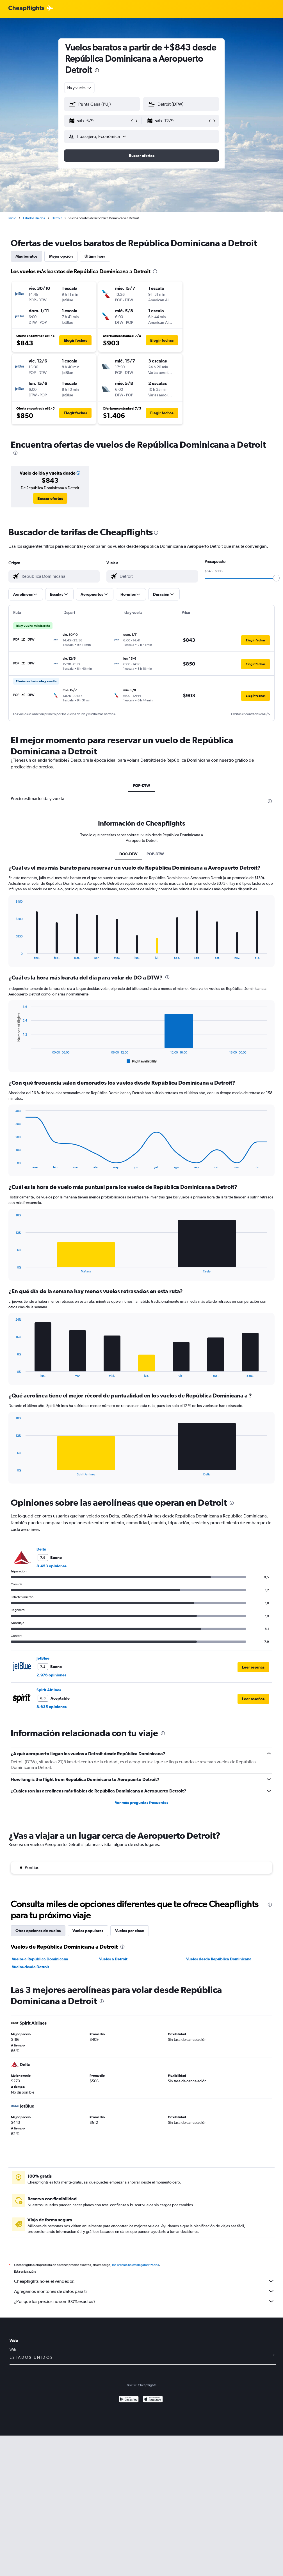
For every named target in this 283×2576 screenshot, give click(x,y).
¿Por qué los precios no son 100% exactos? (144, 2301)
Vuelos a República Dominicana (40, 1959)
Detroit (57, 218)
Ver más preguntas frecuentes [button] (141, 1802)
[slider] (276, 578)
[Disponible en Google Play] (128, 2399)
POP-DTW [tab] (141, 785)
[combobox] (79, 87)
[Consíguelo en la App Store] (153, 2399)
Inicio (12, 218)
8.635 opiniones (51, 1706)
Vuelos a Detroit (113, 1959)
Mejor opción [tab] (61, 256)
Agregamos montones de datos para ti (144, 2291)
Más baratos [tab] (26, 256)
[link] (50, 498)
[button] (99, 121)
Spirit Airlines (48, 1690)
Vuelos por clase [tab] (129, 1930)
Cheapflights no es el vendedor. (144, 2281)
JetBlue (42, 1658)
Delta (41, 1549)
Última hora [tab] (95, 256)
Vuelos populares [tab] (87, 1930)
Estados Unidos (34, 218)
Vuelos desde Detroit (30, 1967)
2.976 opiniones (51, 1675)
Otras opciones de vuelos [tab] (38, 1930)
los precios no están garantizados (135, 2265)
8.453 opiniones (51, 1566)
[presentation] (96, 70)
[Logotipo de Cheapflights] (26, 8)
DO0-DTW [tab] (128, 854)
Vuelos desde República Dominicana (219, 1959)
